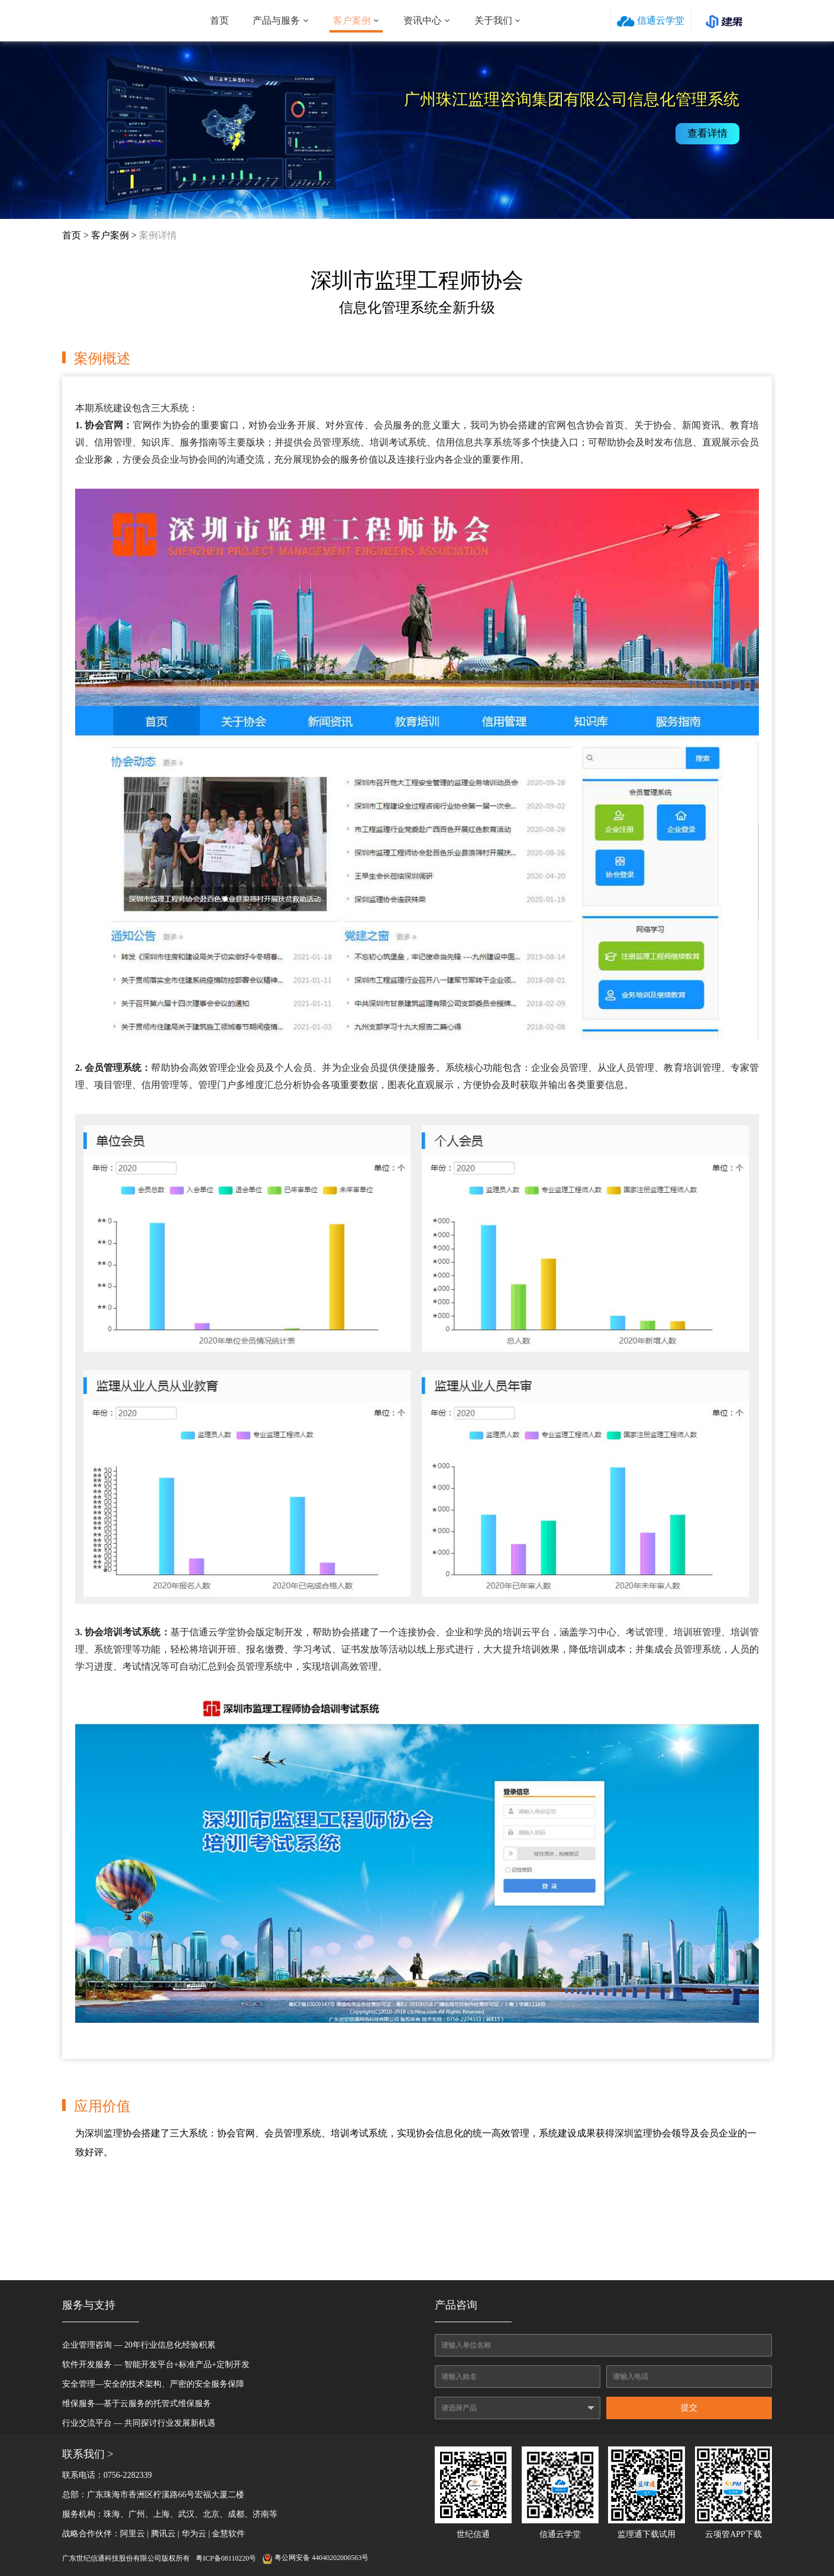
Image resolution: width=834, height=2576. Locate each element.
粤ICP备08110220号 (226, 2558)
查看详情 (710, 133)
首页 (219, 20)
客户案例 (352, 20)
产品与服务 (276, 20)
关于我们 (493, 20)
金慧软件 (228, 2533)
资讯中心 (422, 20)
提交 (689, 2407)
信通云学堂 (650, 21)
